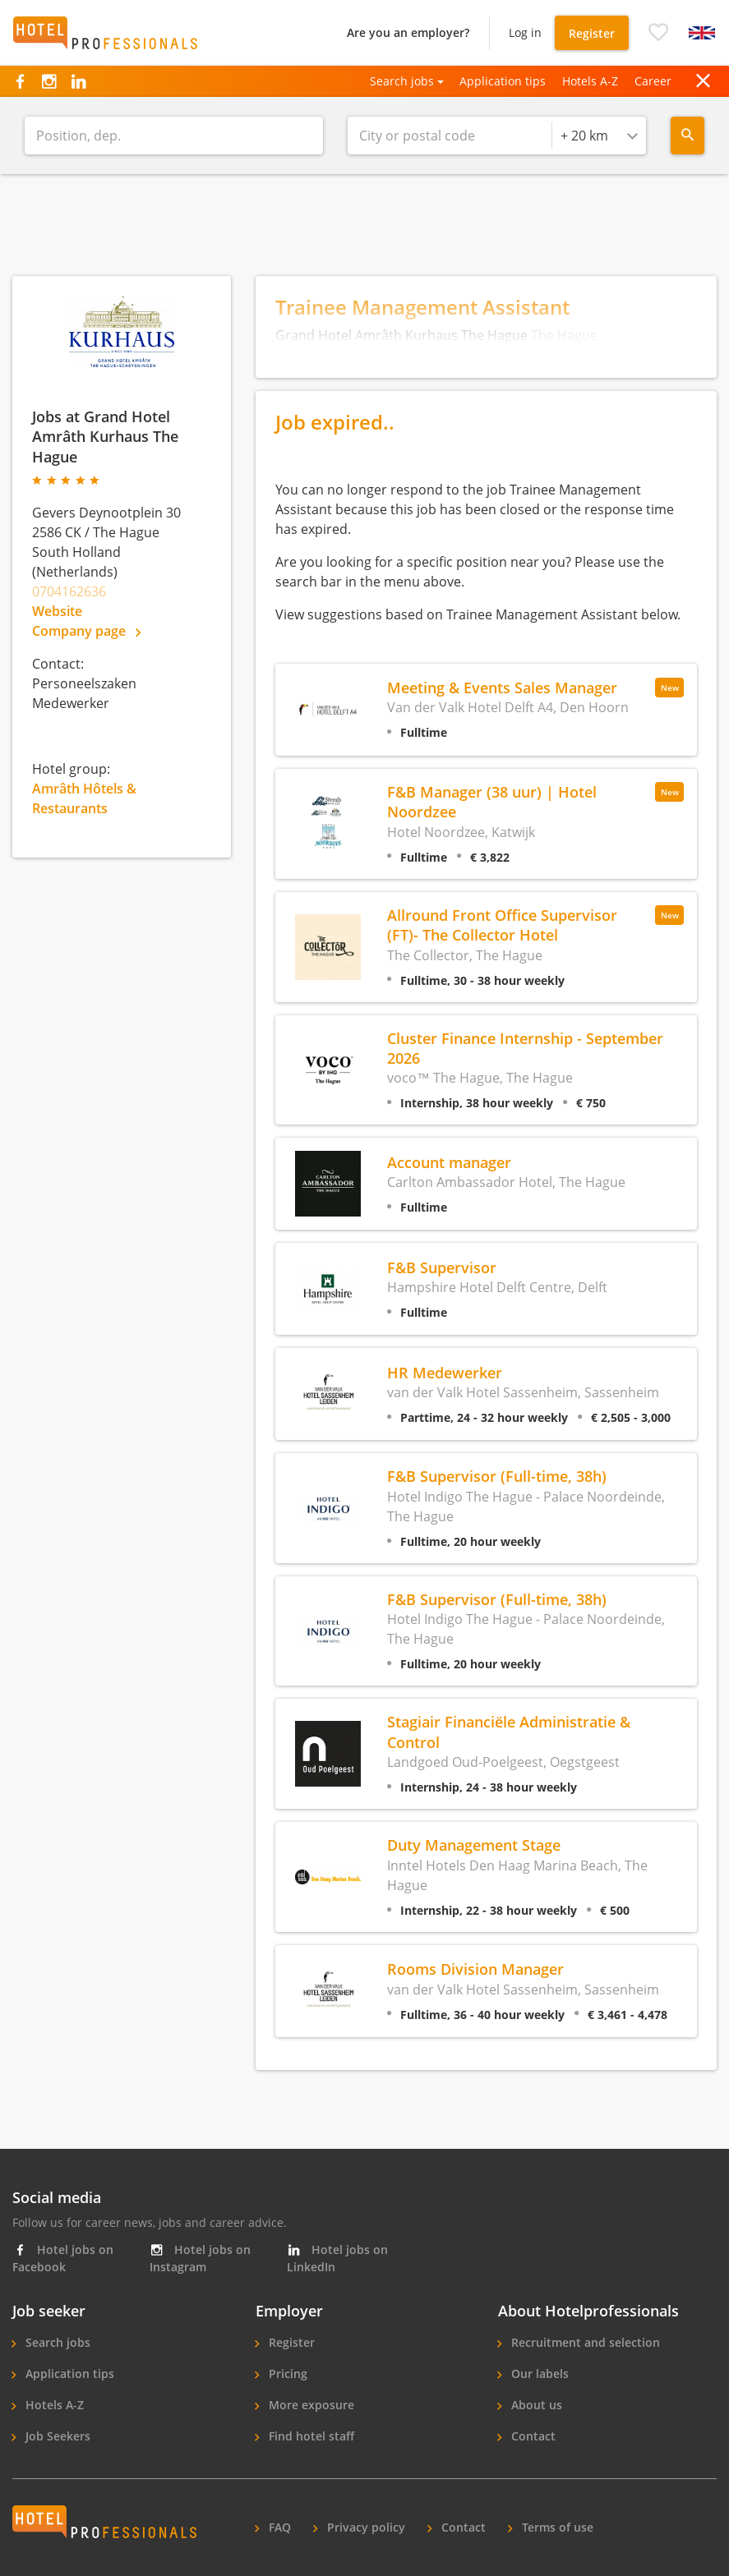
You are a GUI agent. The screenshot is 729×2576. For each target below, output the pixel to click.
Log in (525, 32)
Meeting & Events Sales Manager (502, 687)
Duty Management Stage (474, 1844)
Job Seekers (56, 2436)
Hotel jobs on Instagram (200, 2258)
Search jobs (56, 2342)
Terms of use (556, 2527)
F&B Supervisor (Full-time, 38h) (497, 1475)
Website (57, 611)
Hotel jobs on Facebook (62, 2258)
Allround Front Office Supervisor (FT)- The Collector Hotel (502, 924)
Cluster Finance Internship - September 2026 (525, 1048)
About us (535, 2405)
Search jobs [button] (402, 81)
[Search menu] (687, 135)
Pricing (286, 2373)
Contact (532, 2436)
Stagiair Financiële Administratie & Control (508, 1731)
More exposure (309, 2405)
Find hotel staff (309, 2436)
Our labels (538, 2373)
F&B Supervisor (441, 1267)
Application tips (502, 81)
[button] (658, 33)
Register (592, 33)
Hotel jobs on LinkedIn (337, 2258)
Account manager (449, 1162)
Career (652, 81)
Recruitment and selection (584, 2342)
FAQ (278, 2527)
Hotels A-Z (590, 81)
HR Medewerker (444, 1372)
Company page (86, 631)
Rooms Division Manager (475, 1968)
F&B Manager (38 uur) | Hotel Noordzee (492, 801)
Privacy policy (364, 2527)
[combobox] (599, 135)
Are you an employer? (408, 32)
